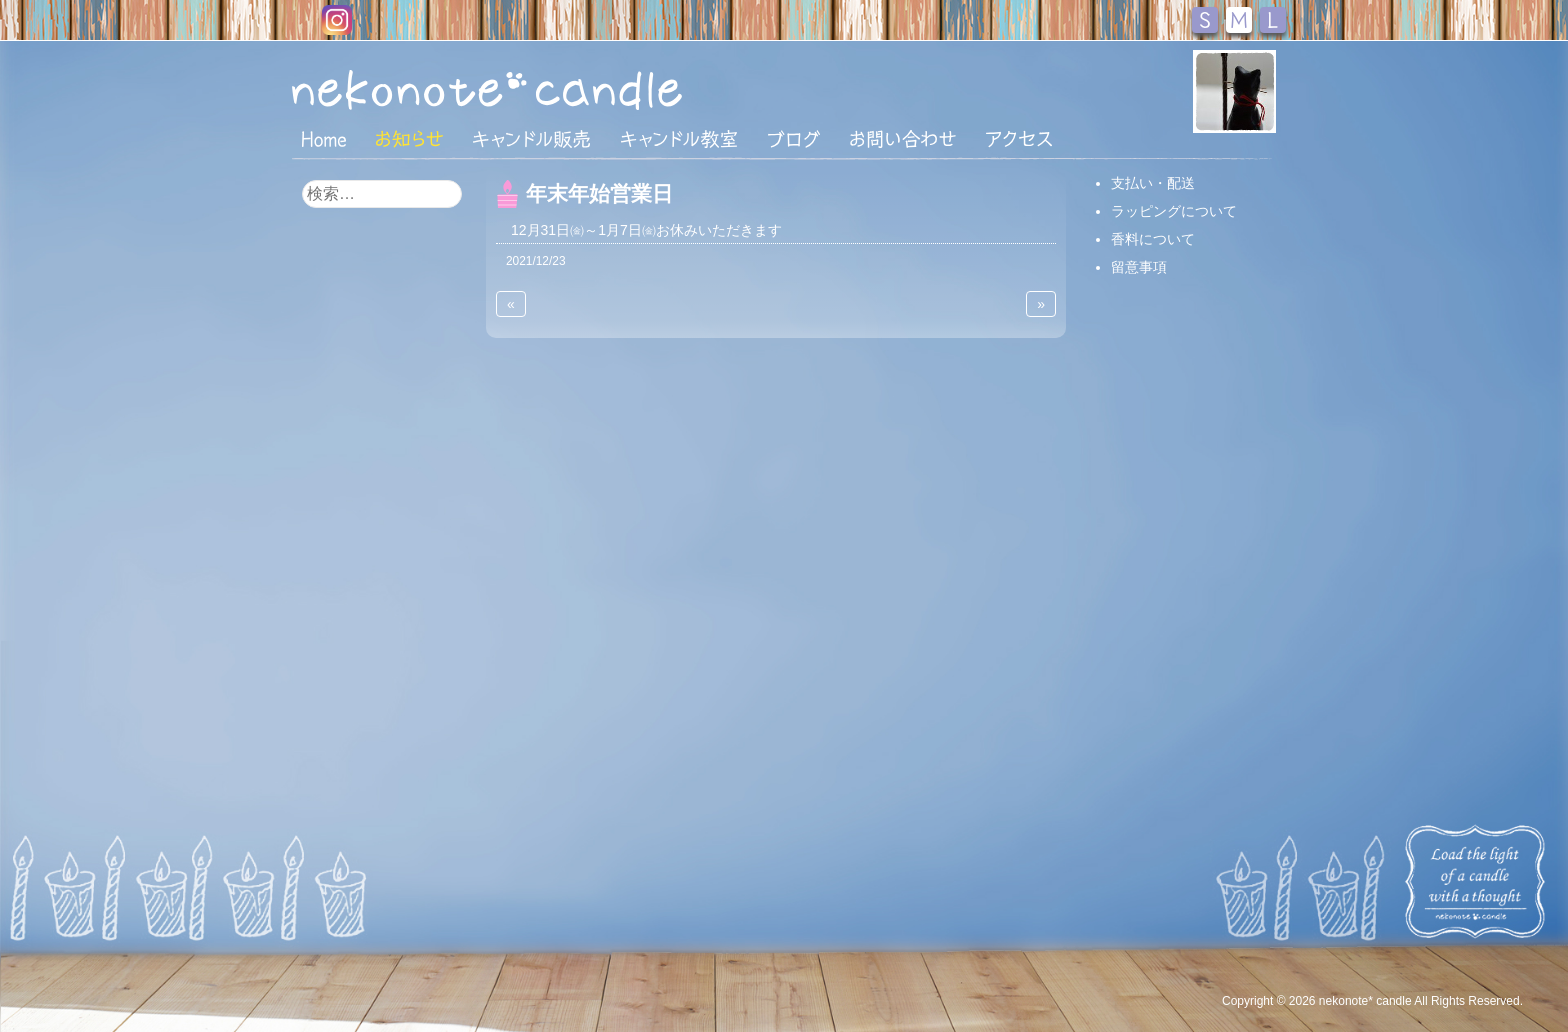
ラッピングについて (1174, 211)
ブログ (794, 139)
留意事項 (1139, 267)
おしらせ (409, 139)
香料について (1153, 239)
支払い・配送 (1153, 183)
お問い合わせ (903, 139)
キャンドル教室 (679, 139)
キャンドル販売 (531, 139)
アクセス (1019, 139)
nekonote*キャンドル (548, 89)
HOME (324, 138)
